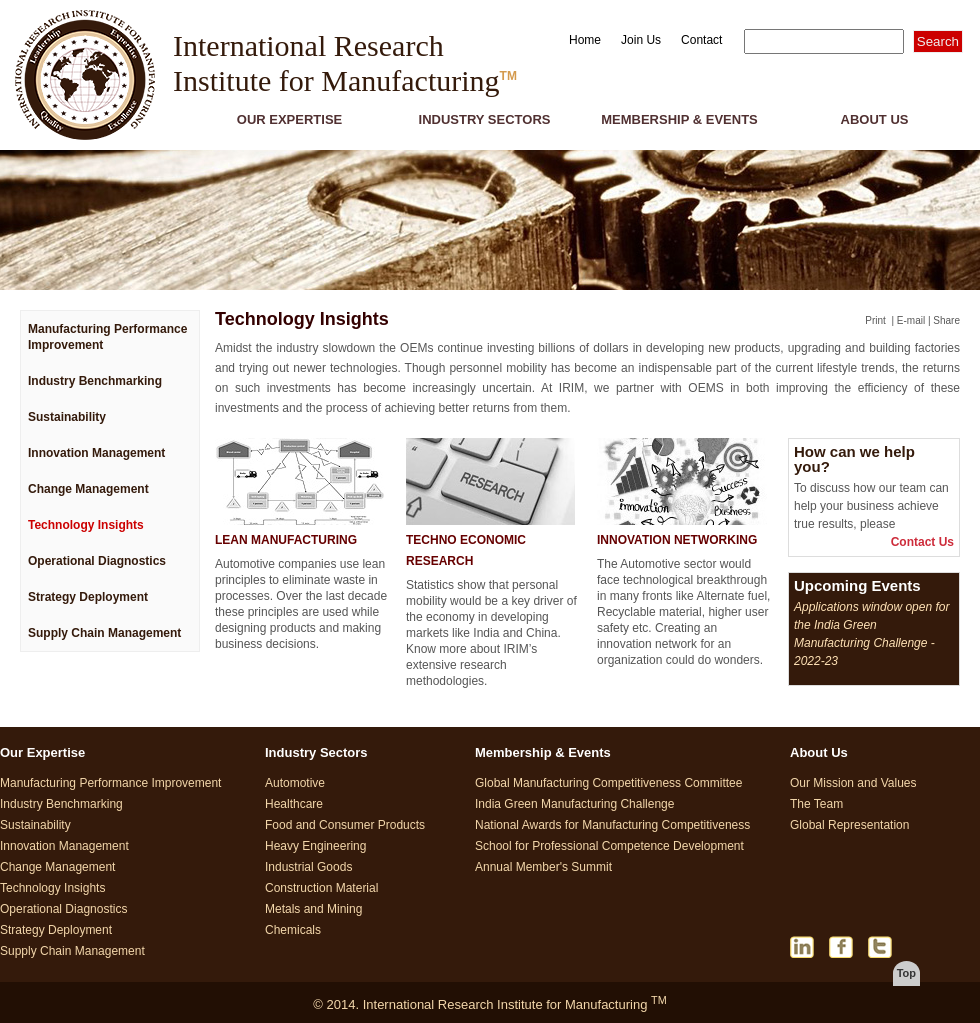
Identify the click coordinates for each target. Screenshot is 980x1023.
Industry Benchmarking (95, 381)
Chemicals (293, 930)
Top (906, 973)
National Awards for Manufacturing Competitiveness (612, 825)
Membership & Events (679, 119)
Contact (701, 40)
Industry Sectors (485, 119)
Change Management (88, 489)
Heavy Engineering (315, 846)
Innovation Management (96, 453)
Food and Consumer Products (345, 825)
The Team (816, 804)
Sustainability (67, 417)
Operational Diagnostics (97, 561)
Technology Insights (86, 525)
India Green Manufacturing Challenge (574, 804)
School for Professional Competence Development (609, 846)
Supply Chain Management (104, 633)
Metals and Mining (313, 909)
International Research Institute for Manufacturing (345, 63)
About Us (875, 119)
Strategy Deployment (88, 597)
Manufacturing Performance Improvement (107, 337)
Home (585, 40)
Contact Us (922, 542)
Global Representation (849, 825)
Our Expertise (289, 119)
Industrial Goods (308, 867)
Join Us (641, 40)
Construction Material (321, 888)
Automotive (295, 783)
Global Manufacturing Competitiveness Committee (608, 783)
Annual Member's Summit (543, 867)
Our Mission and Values (853, 783)
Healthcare (294, 804)
